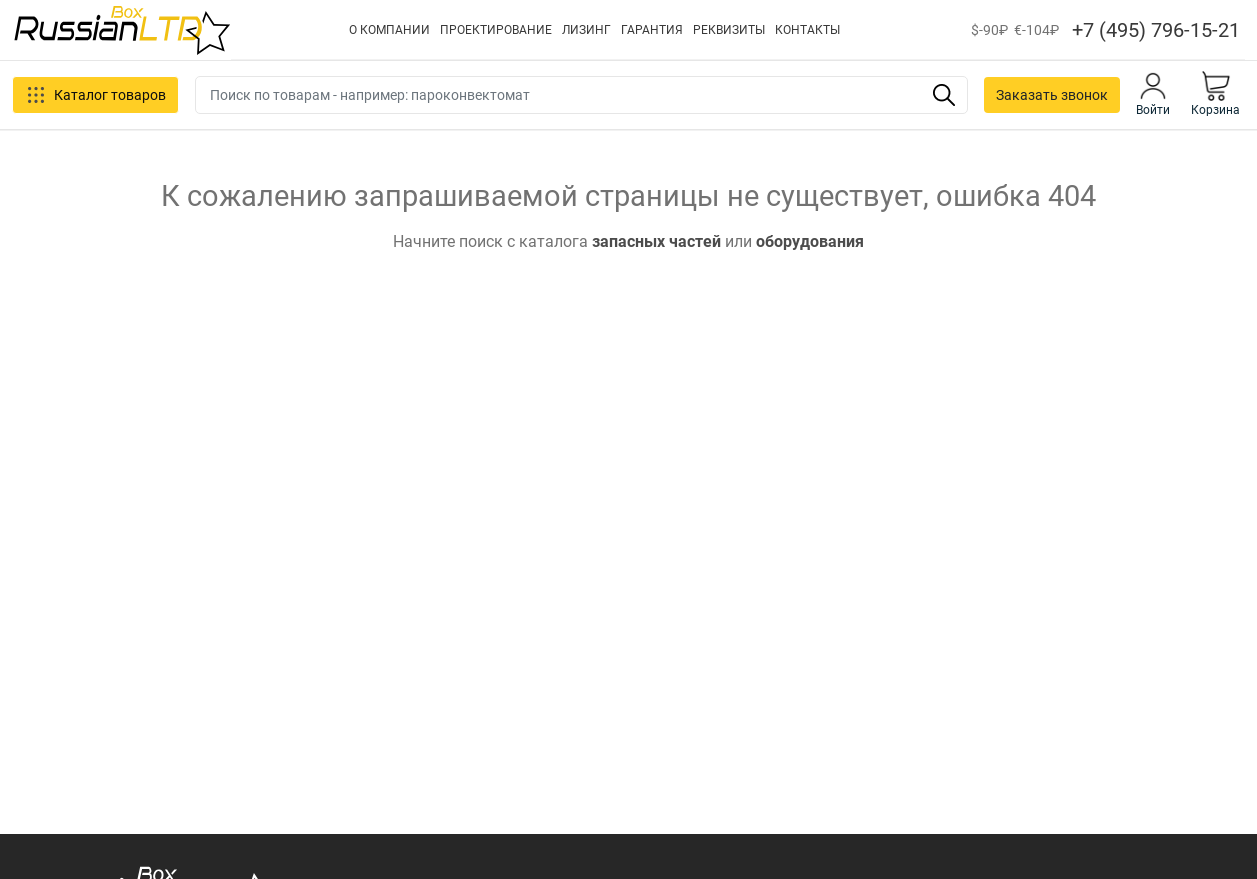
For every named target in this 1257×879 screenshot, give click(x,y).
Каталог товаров (95, 95)
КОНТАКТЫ (807, 30)
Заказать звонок (1052, 95)
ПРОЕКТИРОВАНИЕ (496, 30)
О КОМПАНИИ (389, 30)
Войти (1153, 94)
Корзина (1215, 94)
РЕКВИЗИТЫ (729, 30)
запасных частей (656, 241)
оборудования (810, 241)
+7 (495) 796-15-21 (1156, 30)
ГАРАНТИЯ (652, 30)
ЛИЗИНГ (586, 30)
